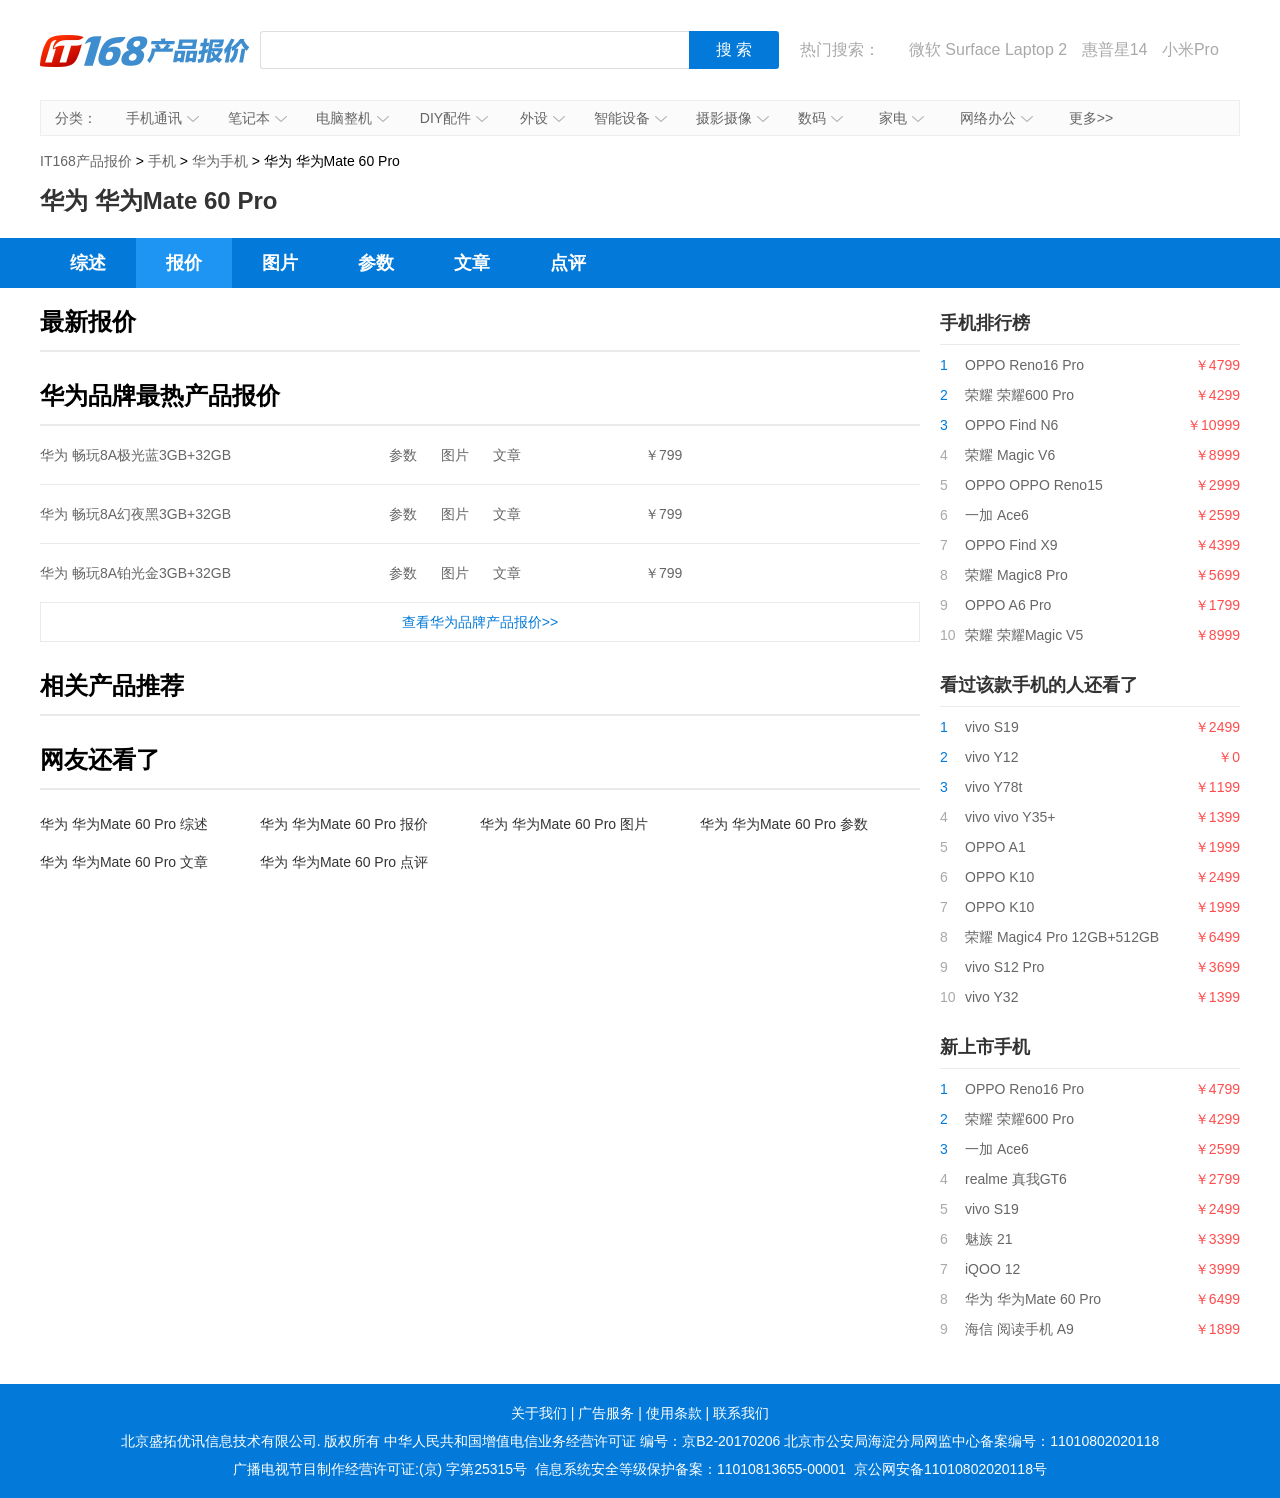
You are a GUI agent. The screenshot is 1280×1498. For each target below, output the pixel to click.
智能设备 (630, 118)
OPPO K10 (999, 877)
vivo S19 (992, 727)
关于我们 (539, 1413)
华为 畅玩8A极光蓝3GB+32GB (135, 455)
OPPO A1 (995, 847)
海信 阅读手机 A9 (1019, 1329)
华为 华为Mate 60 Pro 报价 (344, 824)
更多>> (1091, 118)
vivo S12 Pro (1004, 967)
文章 (472, 263)
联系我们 (741, 1413)
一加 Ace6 (997, 515)
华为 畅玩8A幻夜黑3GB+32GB (135, 514)
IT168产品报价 (145, 65)
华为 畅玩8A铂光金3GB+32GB (135, 573)
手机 (162, 161)
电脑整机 (352, 118)
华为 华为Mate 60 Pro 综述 (124, 824)
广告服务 (606, 1413)
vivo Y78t (993, 787)
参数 (376, 263)
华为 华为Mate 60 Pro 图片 (564, 824)
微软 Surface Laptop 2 (988, 49)
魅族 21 (988, 1239)
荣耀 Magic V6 (1010, 455)
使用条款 (674, 1413)
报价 (184, 263)
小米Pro (1190, 49)
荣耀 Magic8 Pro (1016, 575)
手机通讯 (162, 118)
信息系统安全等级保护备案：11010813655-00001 (690, 1469)
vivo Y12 (991, 757)
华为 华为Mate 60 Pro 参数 (784, 824)
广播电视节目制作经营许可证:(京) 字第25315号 (380, 1469)
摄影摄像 (732, 118)
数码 (820, 118)
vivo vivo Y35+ (1010, 817)
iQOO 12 (992, 1269)
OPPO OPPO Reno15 (1034, 485)
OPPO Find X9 (1011, 545)
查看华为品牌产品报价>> (480, 622)
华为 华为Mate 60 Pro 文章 (124, 862)
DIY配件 (454, 118)
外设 (542, 118)
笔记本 (257, 118)
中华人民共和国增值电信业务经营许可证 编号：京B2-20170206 (582, 1441)
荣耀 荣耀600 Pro (1019, 395)
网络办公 (996, 118)
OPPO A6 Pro (1008, 605)
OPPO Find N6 (1011, 425)
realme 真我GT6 (1016, 1179)
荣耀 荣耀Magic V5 (1024, 635)
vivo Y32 (991, 997)
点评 (568, 263)
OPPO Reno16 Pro (1024, 365)
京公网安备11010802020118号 (950, 1469)
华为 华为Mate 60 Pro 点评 (344, 862)
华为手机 (220, 161)
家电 (901, 118)
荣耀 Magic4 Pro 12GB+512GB (1062, 937)
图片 (280, 263)
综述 (88, 263)
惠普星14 (1115, 49)
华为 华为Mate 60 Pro (1033, 1299)
